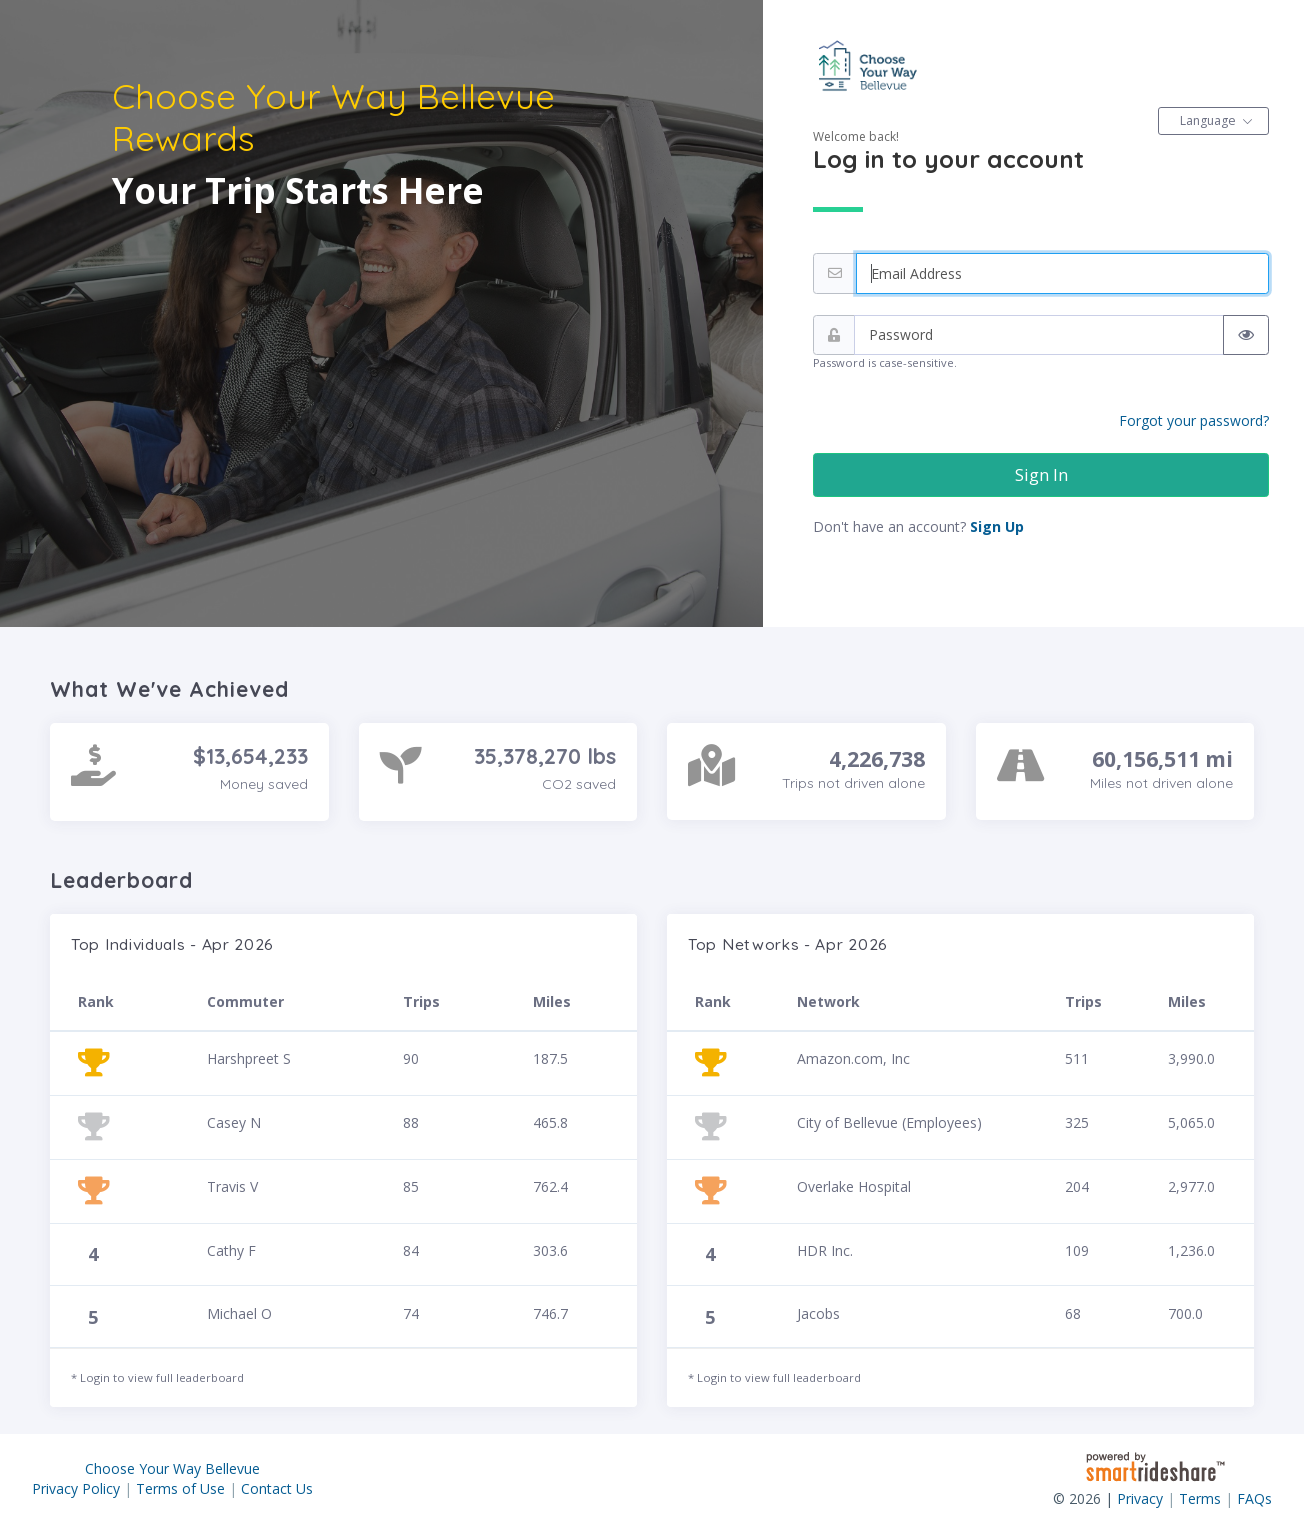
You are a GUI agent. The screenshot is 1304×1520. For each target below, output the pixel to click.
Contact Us (277, 1488)
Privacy (1140, 1498)
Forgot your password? (1194, 420)
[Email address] (1062, 273)
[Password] (1039, 335)
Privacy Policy (76, 1488)
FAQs (1254, 1498)
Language (1208, 120)
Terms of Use (180, 1488)
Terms (1200, 1498)
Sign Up (997, 526)
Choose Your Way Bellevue (172, 1468)
